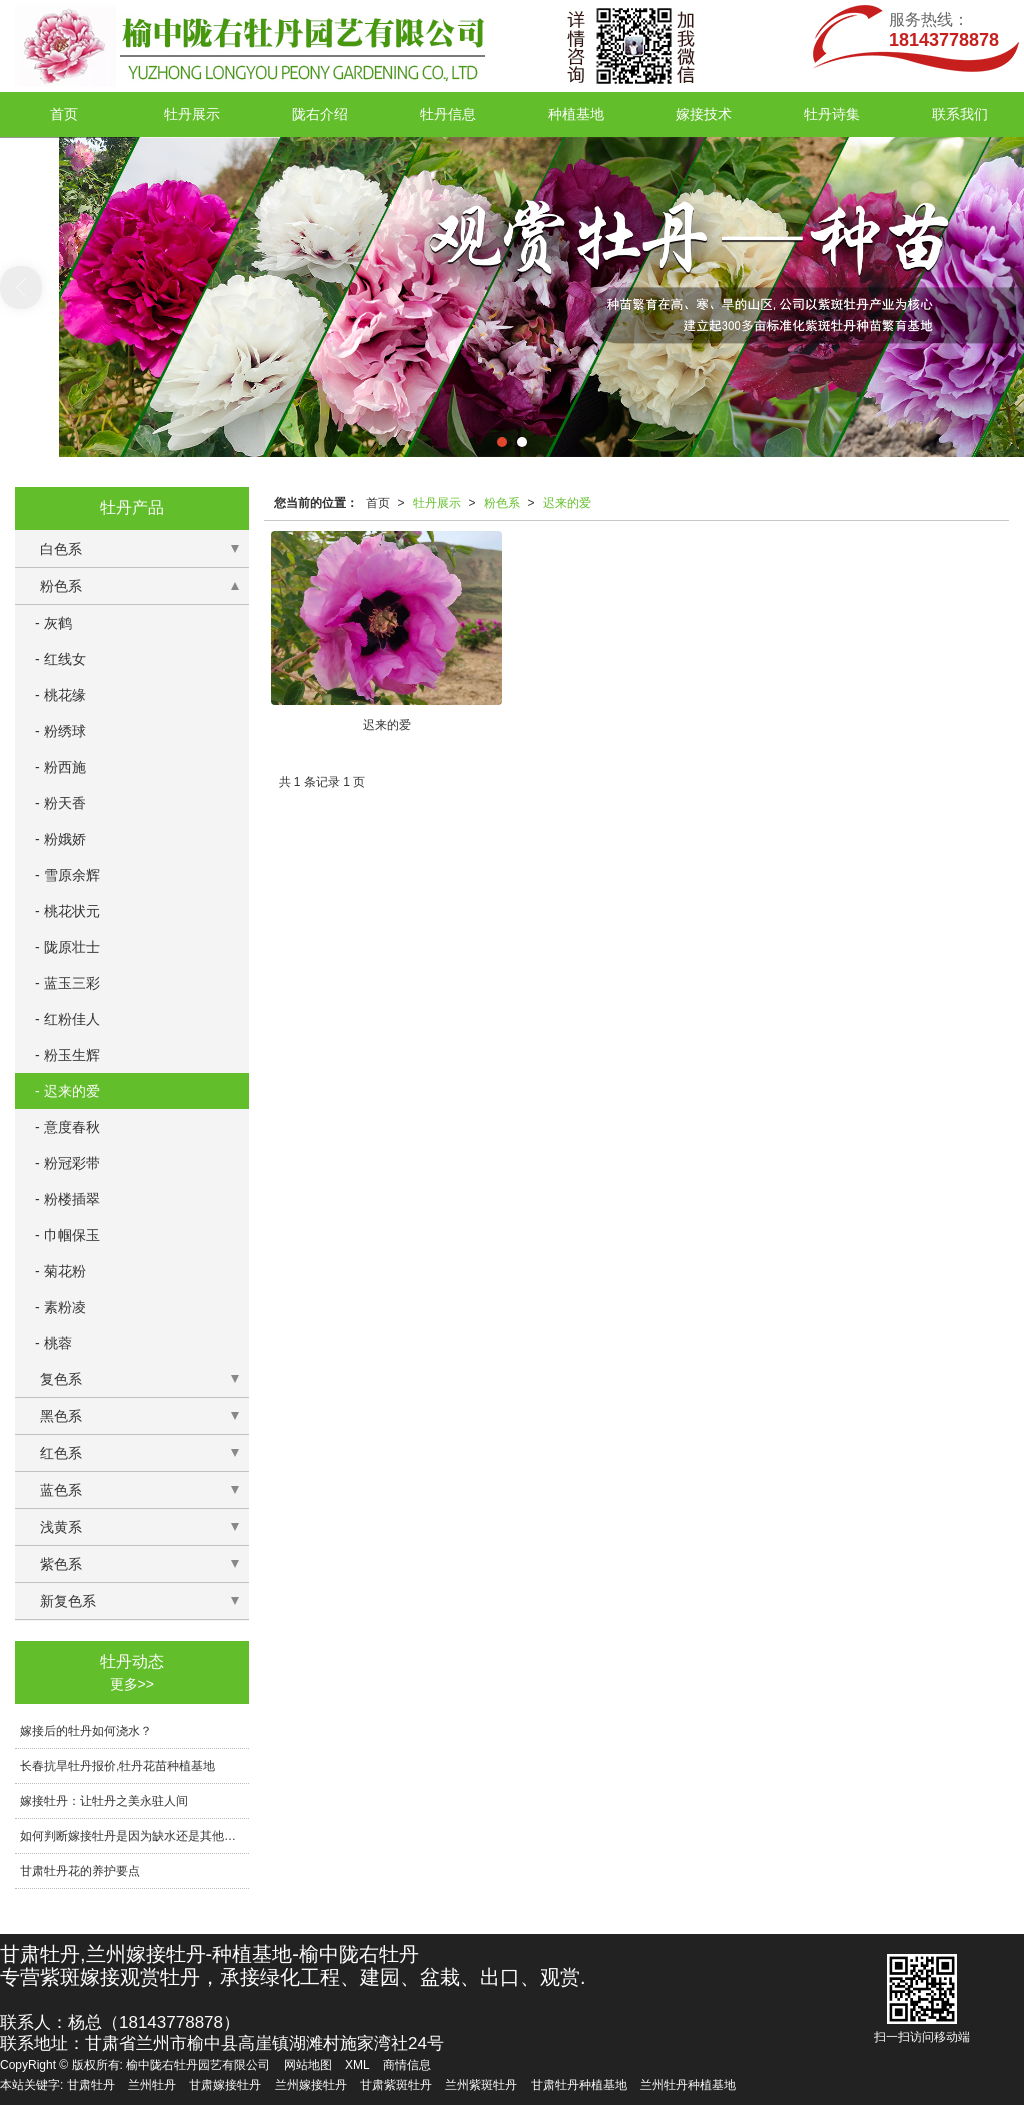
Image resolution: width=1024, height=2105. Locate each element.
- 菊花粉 (60, 1271)
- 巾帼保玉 (67, 1235)
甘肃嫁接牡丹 (225, 2085)
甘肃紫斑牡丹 (396, 2085)
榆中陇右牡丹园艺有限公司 (198, 2065)
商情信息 (407, 2065)
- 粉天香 (60, 803)
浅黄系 (61, 1527)
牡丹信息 (448, 114)
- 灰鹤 (53, 623)
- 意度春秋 (67, 1127)
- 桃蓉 (53, 1343)
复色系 (61, 1379)
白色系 (61, 549)
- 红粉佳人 (67, 1019)
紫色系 (61, 1564)
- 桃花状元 (67, 911)
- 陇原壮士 (67, 947)
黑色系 (61, 1416)
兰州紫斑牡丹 (481, 2085)
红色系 (61, 1453)
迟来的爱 (567, 503)
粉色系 (502, 503)
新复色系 (68, 1601)
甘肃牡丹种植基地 (579, 2085)
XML (357, 2065)
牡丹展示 (192, 114)
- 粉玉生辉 (67, 1055)
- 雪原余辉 (67, 875)
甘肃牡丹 (91, 2085)
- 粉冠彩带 (67, 1163)
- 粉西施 (60, 767)
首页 (64, 114)
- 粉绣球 (60, 731)
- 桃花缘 (60, 695)
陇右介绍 (320, 114)
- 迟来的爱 (67, 1091)
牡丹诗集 (832, 114)
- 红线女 (60, 659)
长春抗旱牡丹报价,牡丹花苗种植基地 (117, 1766)
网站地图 (308, 2065)
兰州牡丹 (152, 2085)
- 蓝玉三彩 (67, 983)
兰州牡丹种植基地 (688, 2085)
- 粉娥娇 (60, 839)
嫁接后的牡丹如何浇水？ (86, 1731)
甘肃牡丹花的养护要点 (80, 1871)
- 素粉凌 (60, 1307)
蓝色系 (61, 1490)
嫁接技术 (704, 114)
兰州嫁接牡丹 (311, 2085)
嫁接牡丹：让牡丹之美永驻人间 (104, 1801)
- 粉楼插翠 (67, 1199)
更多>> (132, 1684)
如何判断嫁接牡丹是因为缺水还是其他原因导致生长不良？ (134, 1836)
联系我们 (960, 114)
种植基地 (576, 114)
